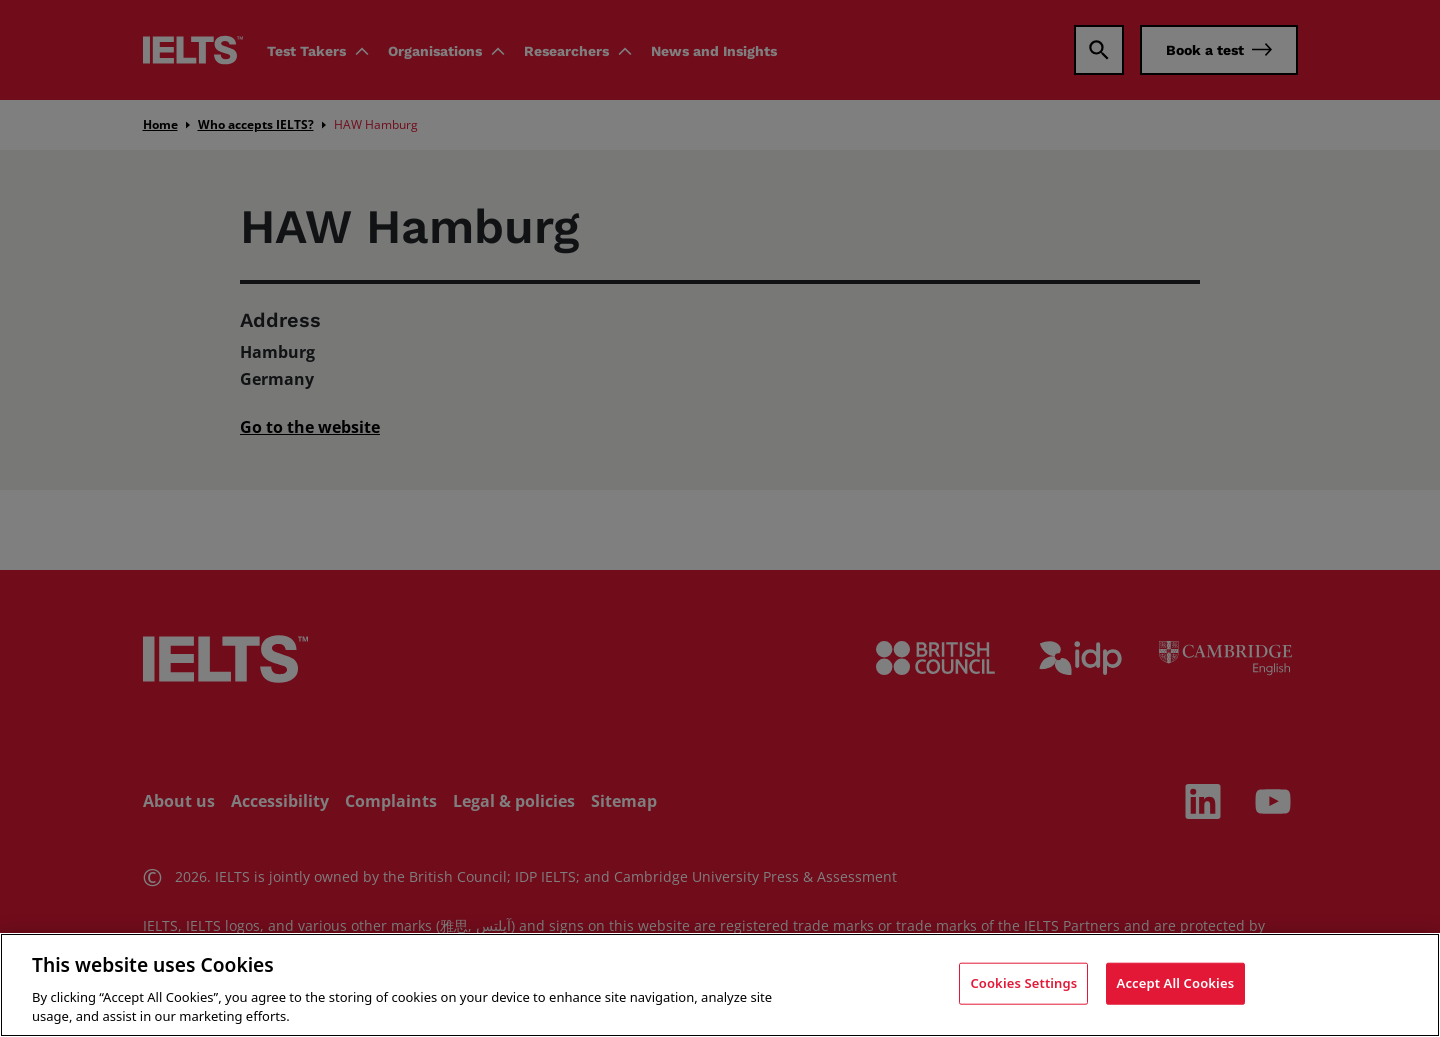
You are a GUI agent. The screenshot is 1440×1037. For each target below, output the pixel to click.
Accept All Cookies (1176, 983)
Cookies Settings (1023, 983)
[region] (720, 985)
